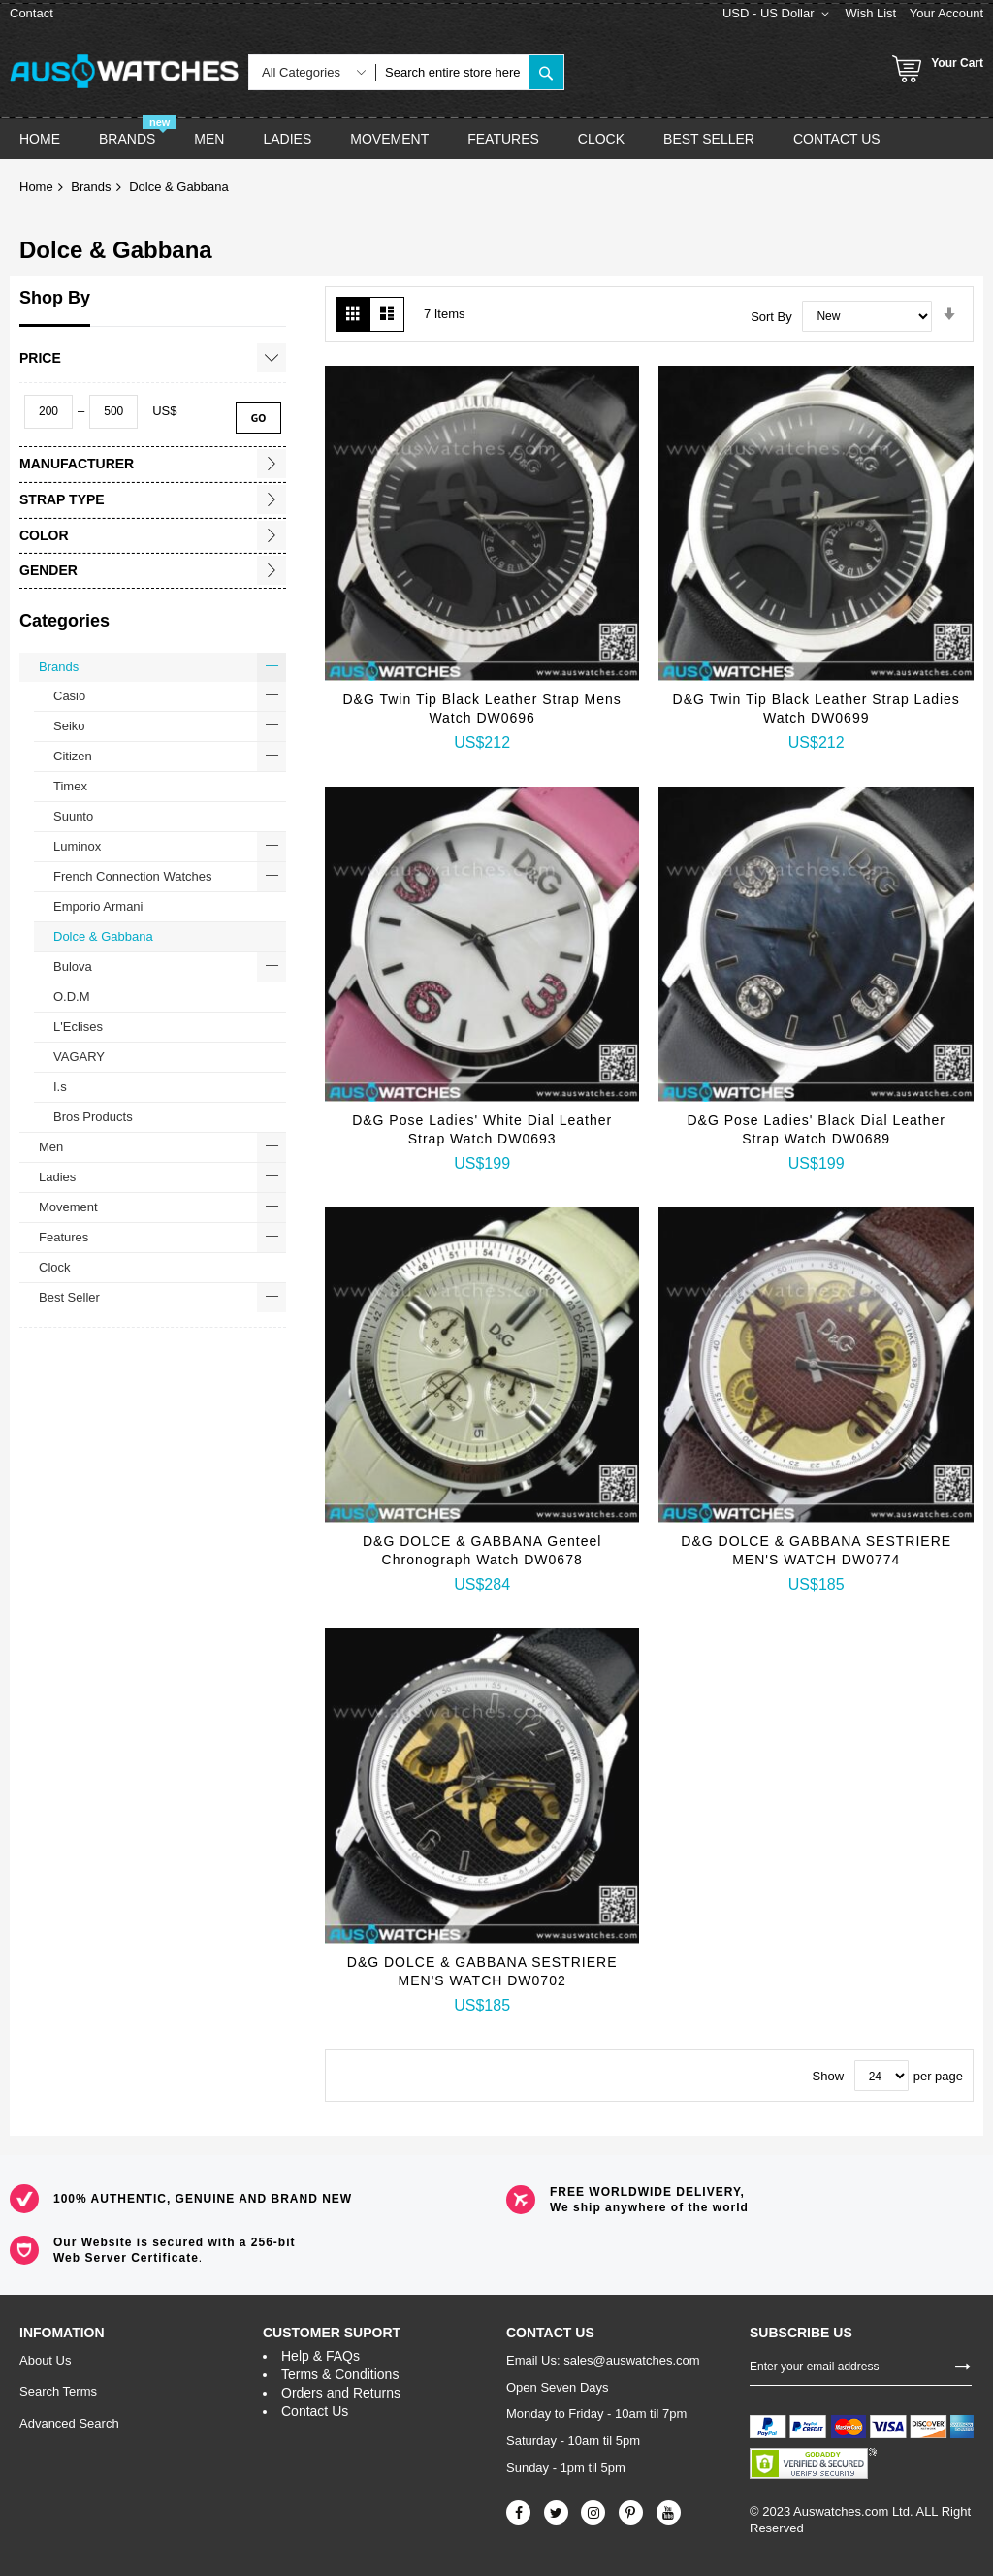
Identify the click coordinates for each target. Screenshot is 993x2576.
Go (258, 417)
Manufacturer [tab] (76, 463)
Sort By (771, 315)
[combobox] (452, 72)
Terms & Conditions (340, 2374)
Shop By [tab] (54, 297)
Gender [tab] (48, 570)
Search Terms (58, 2391)
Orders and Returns (340, 2392)
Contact (31, 13)
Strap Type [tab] (62, 499)
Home (36, 186)
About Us (45, 2360)
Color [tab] (44, 535)
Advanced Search (69, 2423)
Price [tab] (40, 358)
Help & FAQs (320, 2356)
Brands (91, 186)
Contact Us (314, 2411)
